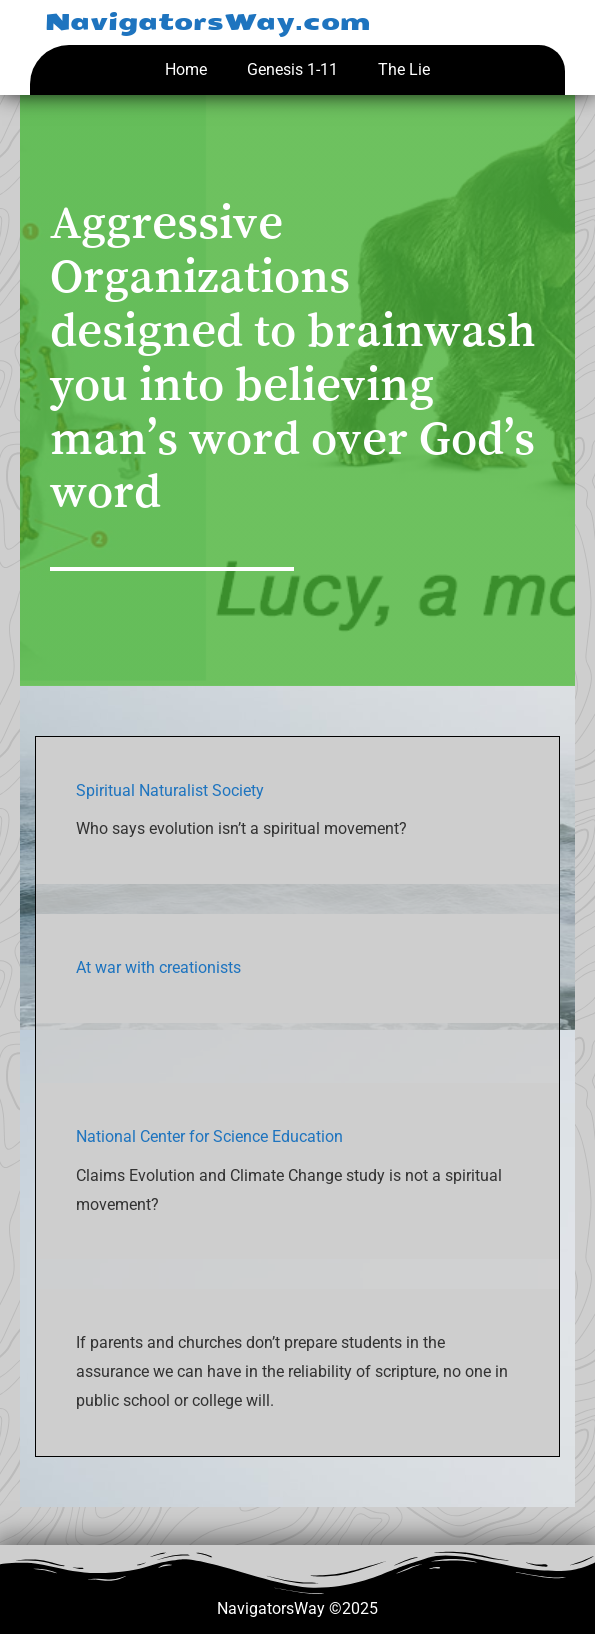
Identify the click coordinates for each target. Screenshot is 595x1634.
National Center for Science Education (209, 1136)
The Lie (404, 69)
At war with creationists (158, 967)
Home (186, 69)
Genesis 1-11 (292, 69)
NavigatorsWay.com (207, 22)
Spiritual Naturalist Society (170, 790)
